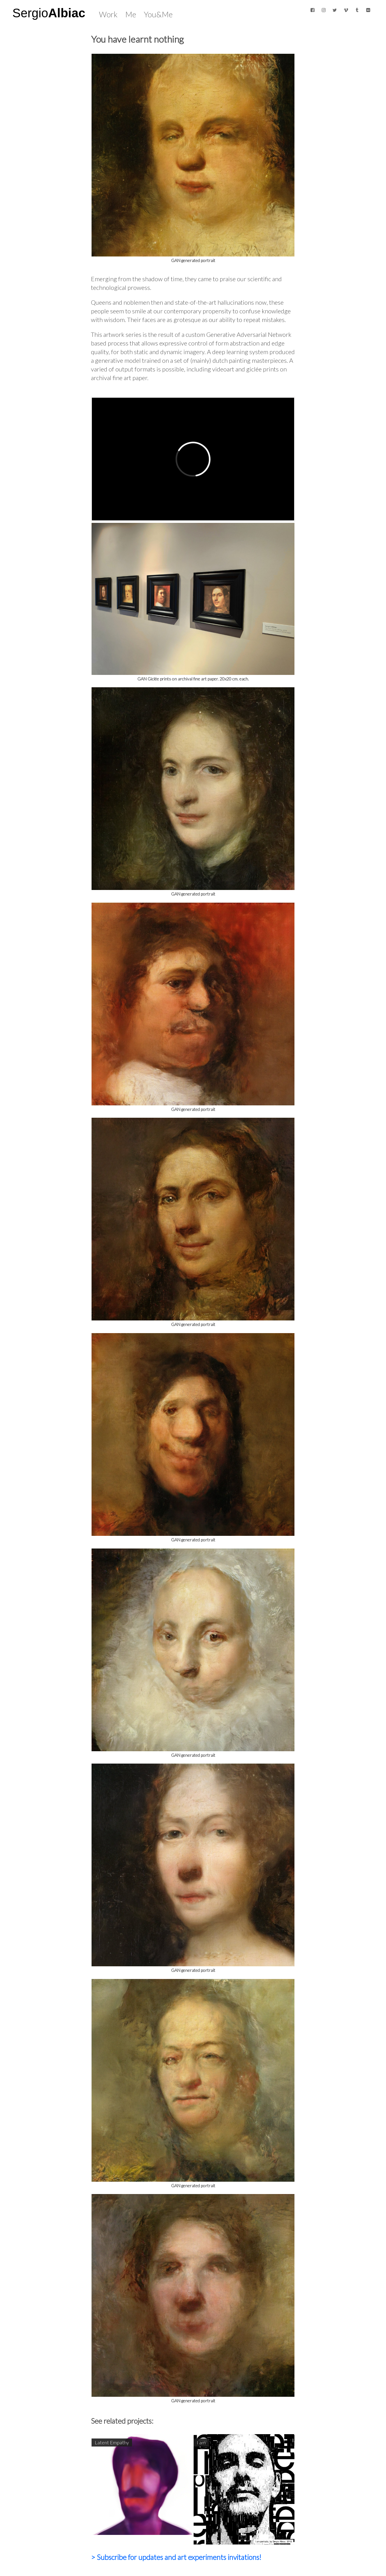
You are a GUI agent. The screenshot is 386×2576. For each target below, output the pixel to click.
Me (130, 14)
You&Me (158, 14)
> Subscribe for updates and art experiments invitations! (176, 2557)
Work (108, 14)
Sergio (48, 13)
